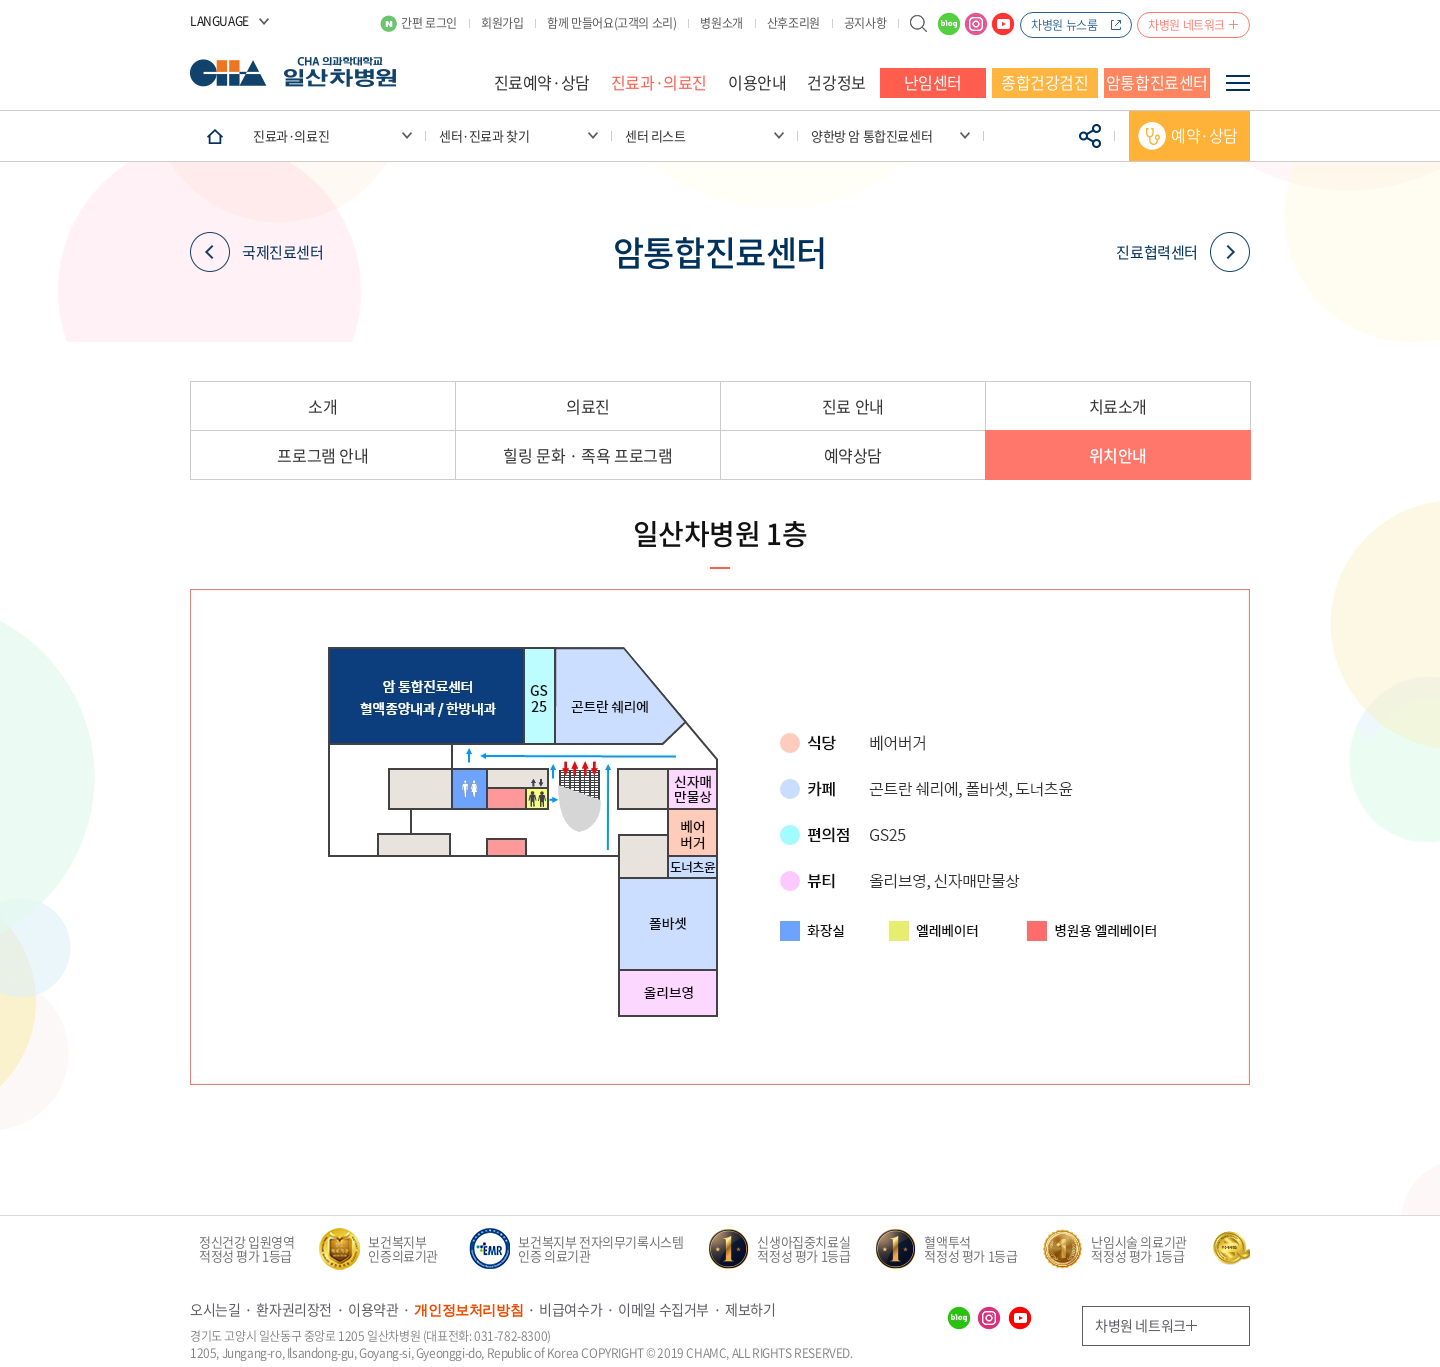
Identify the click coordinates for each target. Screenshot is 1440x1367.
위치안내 (1118, 455)
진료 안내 (853, 406)
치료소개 (1118, 406)
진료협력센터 (1183, 252)
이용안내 (757, 82)
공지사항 (865, 23)
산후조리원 (793, 23)
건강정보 (836, 82)
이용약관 (373, 1309)
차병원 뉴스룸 (1064, 25)
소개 (322, 406)
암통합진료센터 (1157, 82)
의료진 (588, 406)
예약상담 (853, 455)
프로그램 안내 (322, 455)
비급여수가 (570, 1309)
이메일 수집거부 (663, 1309)
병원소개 (721, 23)
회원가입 (502, 23)
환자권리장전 (294, 1309)
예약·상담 (1204, 135)
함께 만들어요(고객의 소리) (611, 23)
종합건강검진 (1045, 82)
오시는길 (215, 1309)
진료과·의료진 (659, 82)
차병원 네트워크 (1186, 25)
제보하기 (750, 1309)
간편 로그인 (429, 23)
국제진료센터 (257, 252)
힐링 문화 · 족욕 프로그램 (587, 455)
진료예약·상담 (542, 82)
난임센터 (933, 82)
